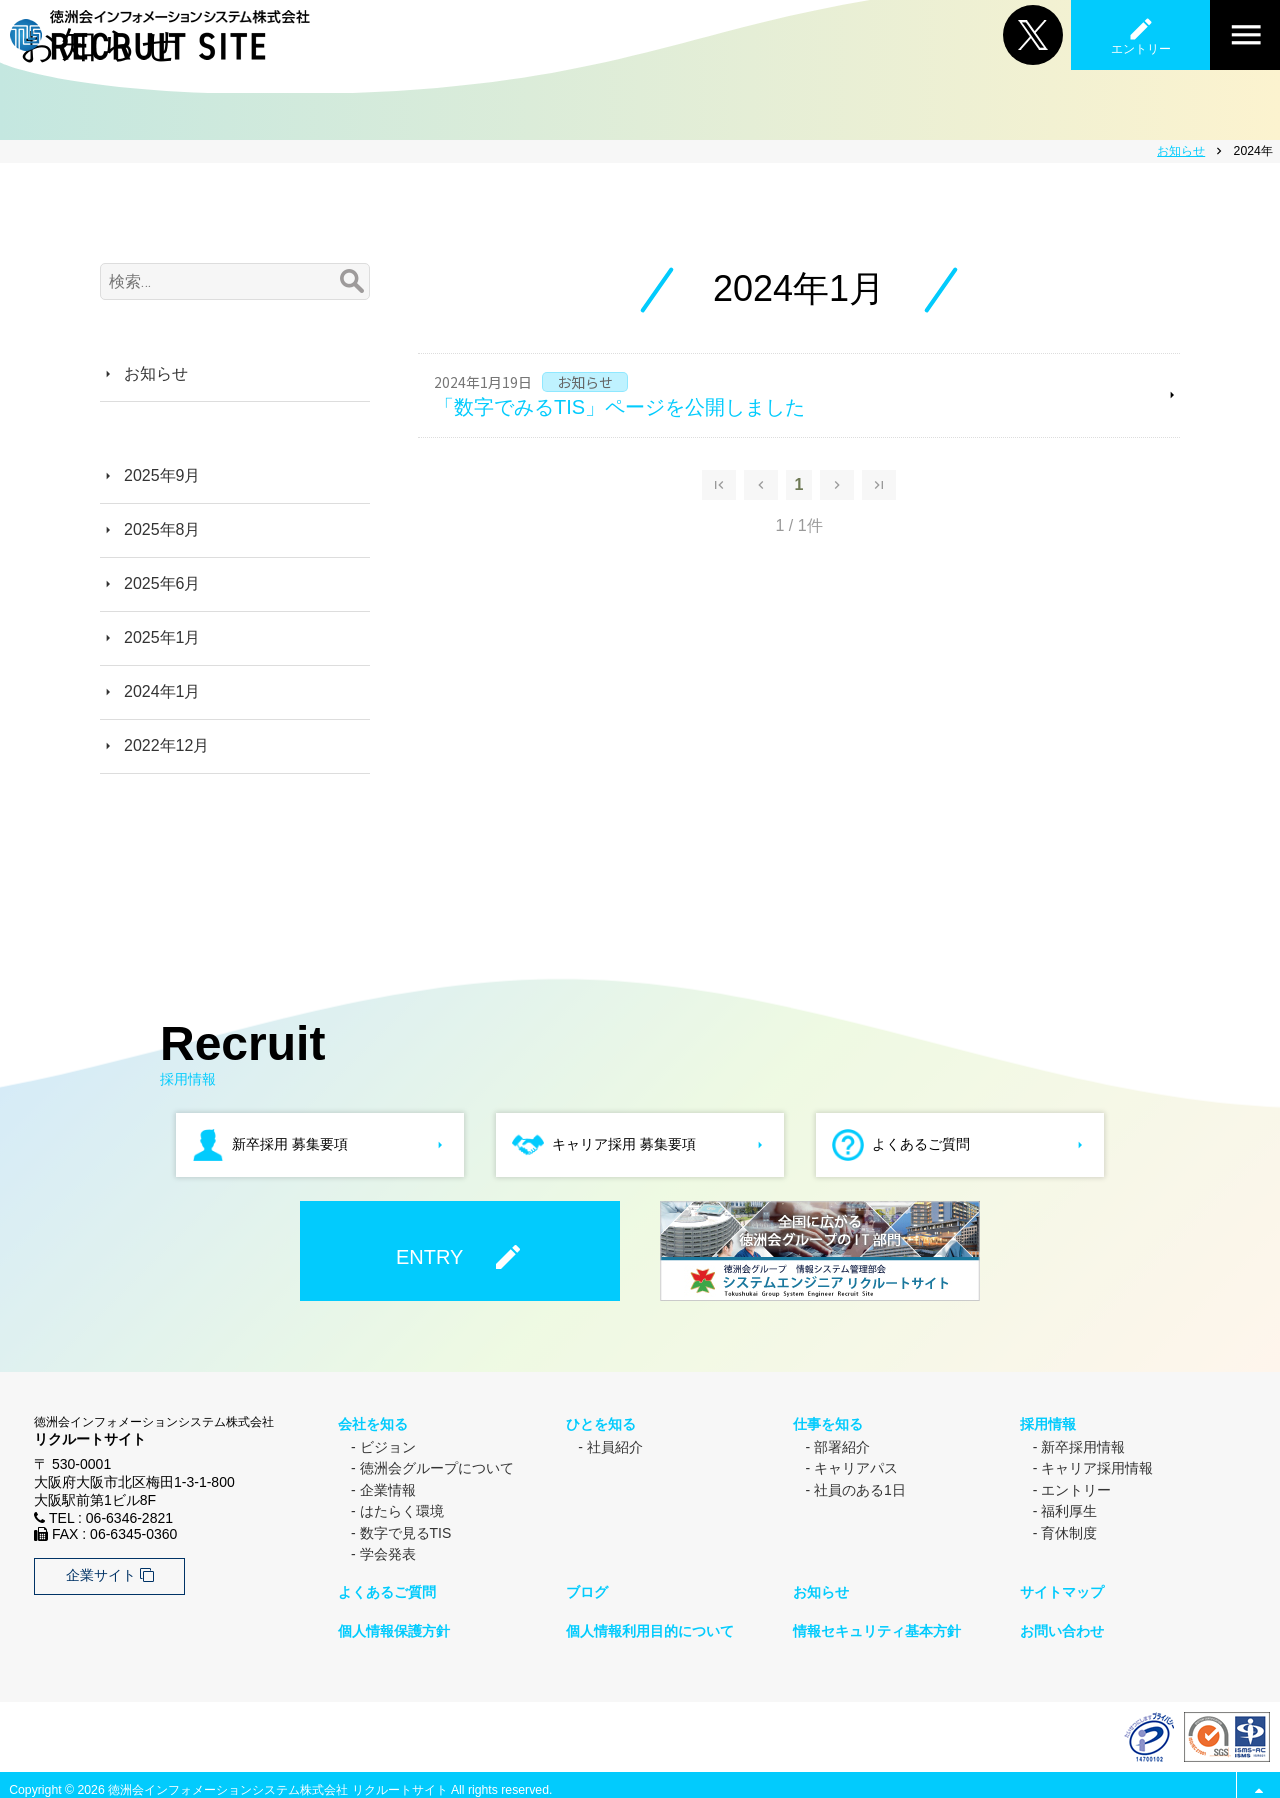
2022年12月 (166, 745)
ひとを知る (599, 1422)
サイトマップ (1061, 1586)
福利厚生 (1069, 1508)
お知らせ (156, 373)
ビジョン (388, 1443)
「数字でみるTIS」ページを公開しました (619, 407)
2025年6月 (162, 583)
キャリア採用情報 (1097, 1465)
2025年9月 (162, 475)
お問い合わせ (1061, 1622)
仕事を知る (827, 1422)
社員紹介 (615, 1443)
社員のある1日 (860, 1486)
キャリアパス (856, 1465)
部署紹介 (842, 1443)
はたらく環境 (402, 1508)
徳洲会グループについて (437, 1465)
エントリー (1076, 1486)
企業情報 (388, 1486)
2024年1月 (162, 691)
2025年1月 (162, 637)
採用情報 (1047, 1422)
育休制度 (1069, 1529)
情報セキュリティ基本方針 (876, 1622)
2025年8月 (162, 529)
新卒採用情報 (1083, 1443)
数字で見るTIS (406, 1529)
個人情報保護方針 (393, 1622)
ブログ (585, 1586)
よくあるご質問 (386, 1586)
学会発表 (388, 1551)
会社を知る (372, 1422)
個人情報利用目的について (648, 1622)
